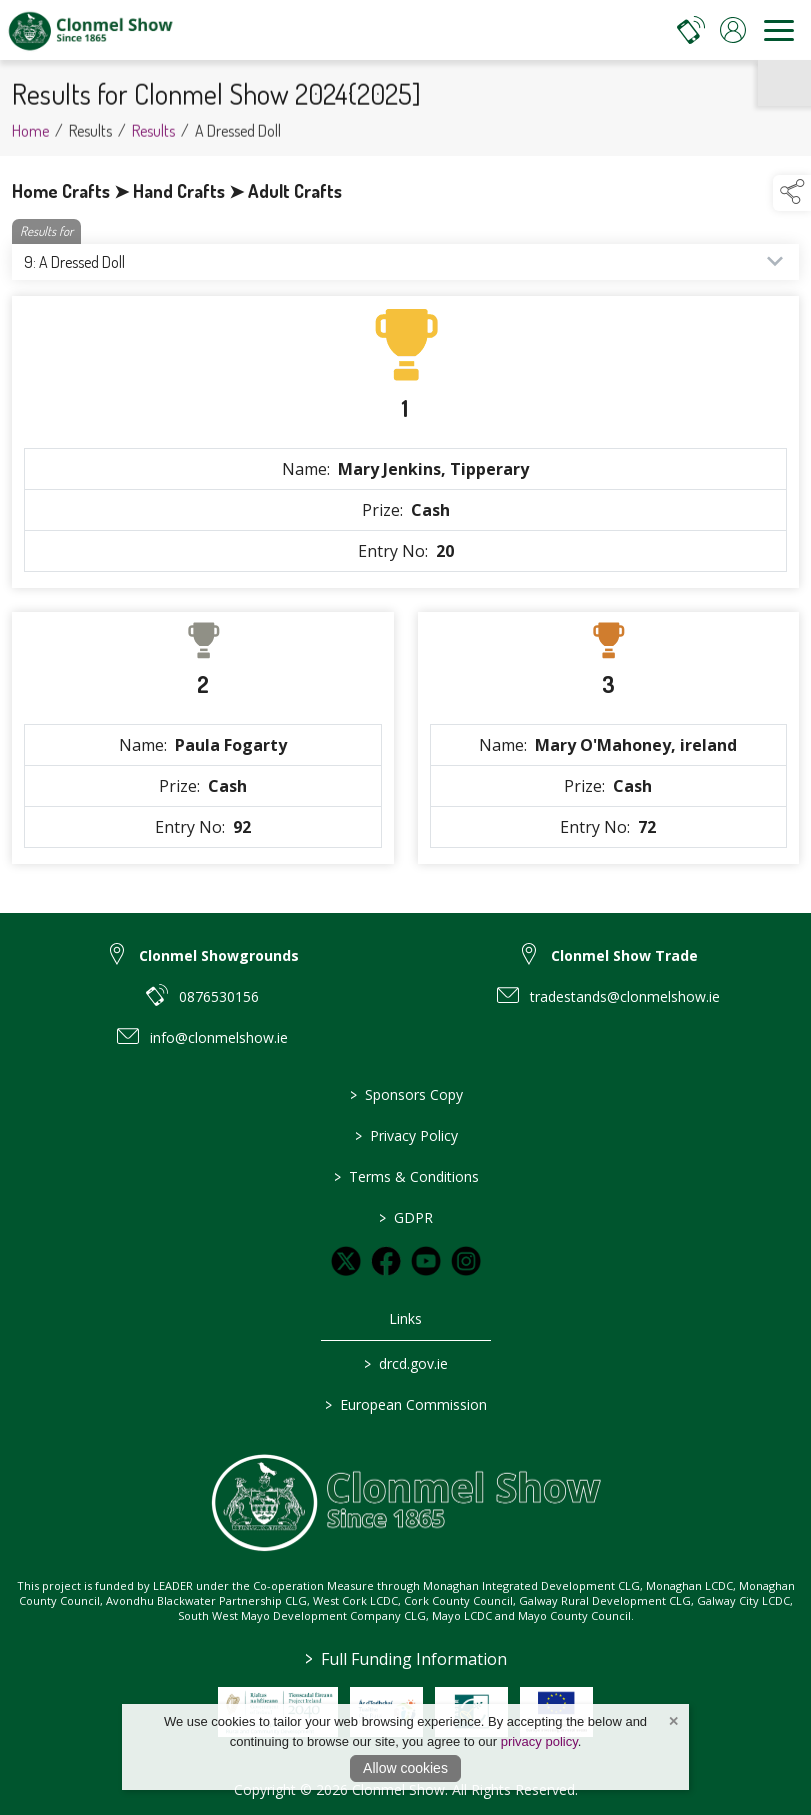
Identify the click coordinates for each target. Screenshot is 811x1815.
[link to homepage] (90, 30)
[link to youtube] (426, 1261)
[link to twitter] (346, 1261)
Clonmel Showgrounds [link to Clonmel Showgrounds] (219, 955)
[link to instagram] (466, 1261)
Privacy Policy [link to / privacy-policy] (405, 1135)
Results (153, 140)
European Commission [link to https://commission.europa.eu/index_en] (406, 1404)
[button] (792, 193)
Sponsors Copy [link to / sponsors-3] (405, 1094)
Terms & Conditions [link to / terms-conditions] (405, 1176)
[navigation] (779, 30)
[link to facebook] (386, 1261)
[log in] (733, 30)
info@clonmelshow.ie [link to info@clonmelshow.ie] (219, 1037)
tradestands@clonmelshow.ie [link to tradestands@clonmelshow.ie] (625, 996)
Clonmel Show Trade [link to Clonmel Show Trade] (624, 955)
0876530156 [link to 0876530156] (219, 996)
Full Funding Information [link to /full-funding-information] (406, 1659)
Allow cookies (405, 1768)
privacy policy (539, 1741)
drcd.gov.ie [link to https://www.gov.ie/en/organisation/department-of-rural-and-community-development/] (406, 1363)
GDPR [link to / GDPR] (406, 1217)
